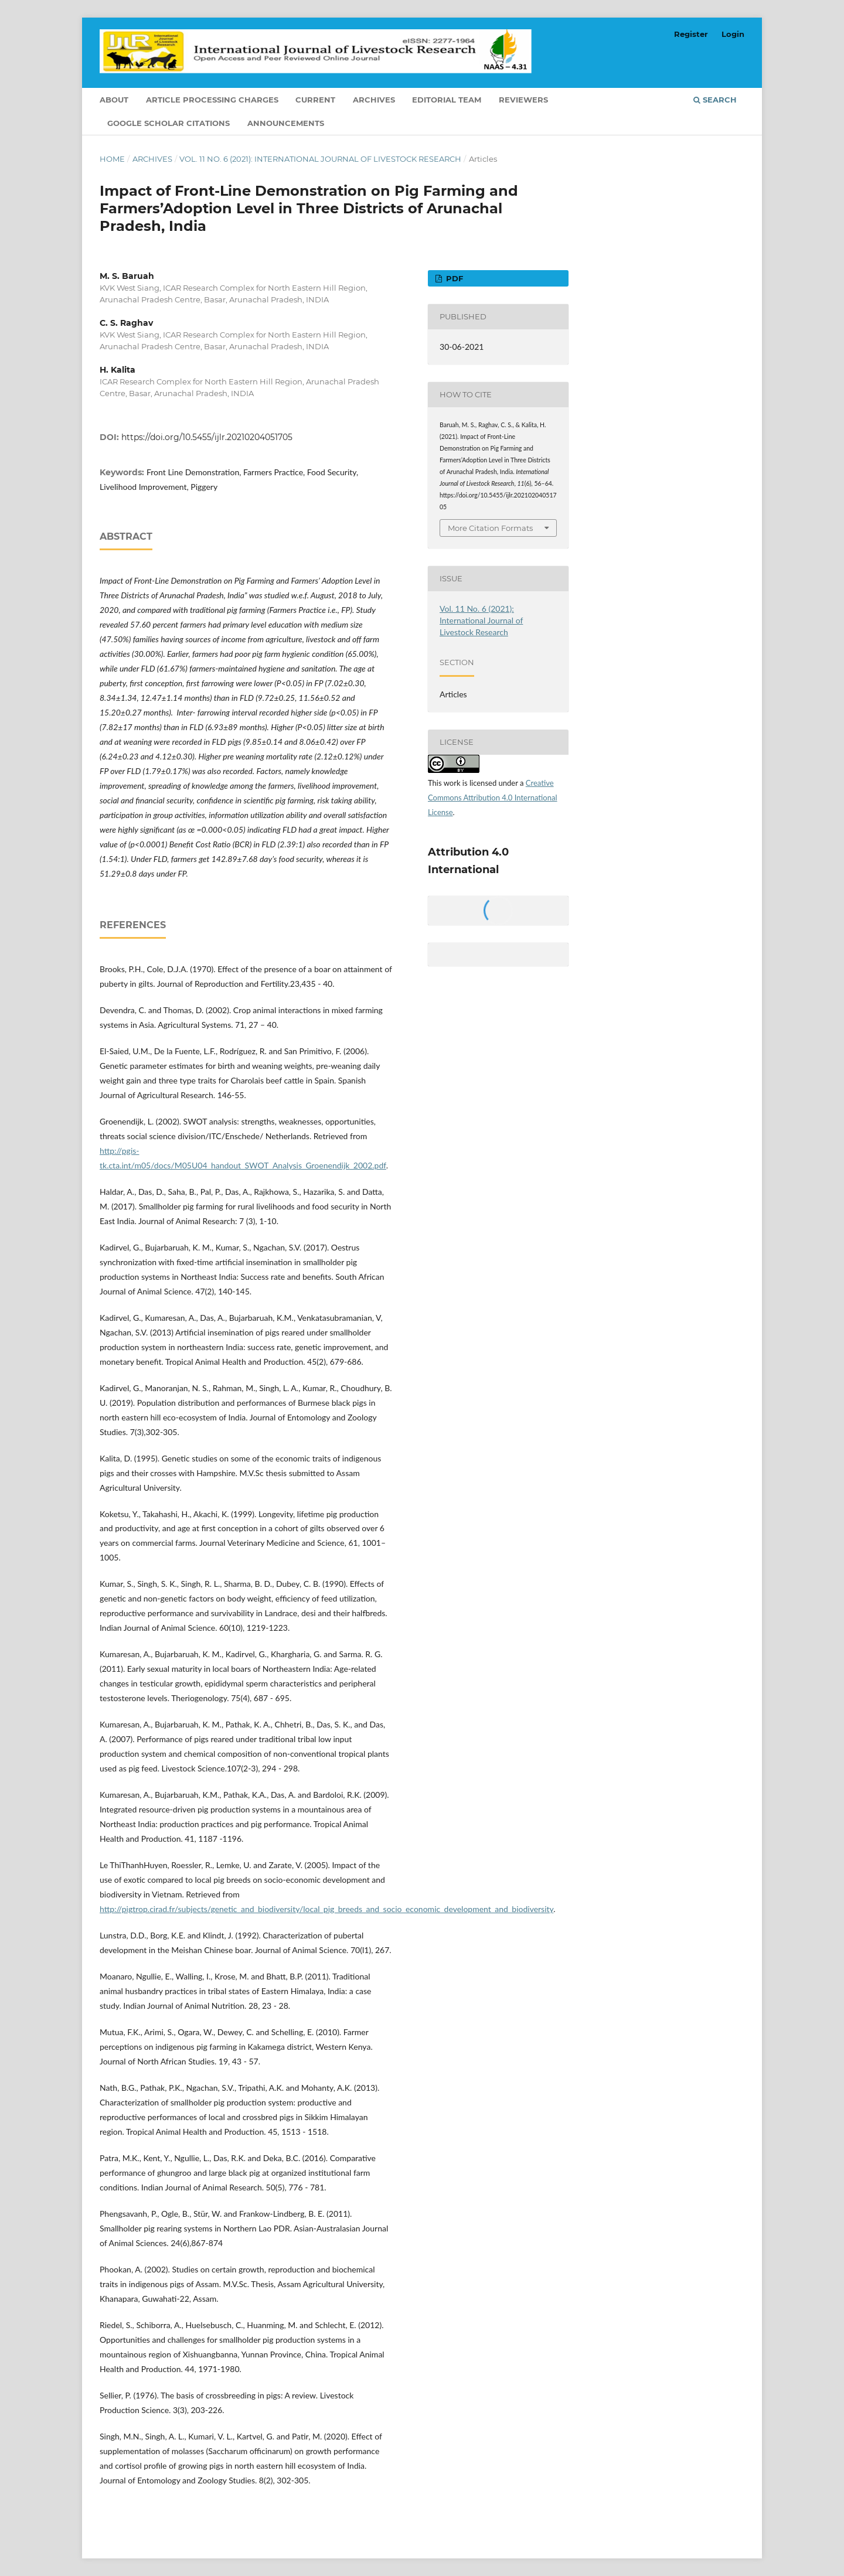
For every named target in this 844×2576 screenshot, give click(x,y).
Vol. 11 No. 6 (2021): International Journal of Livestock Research (320, 158)
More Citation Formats (490, 528)
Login (733, 34)
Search (715, 99)
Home (112, 158)
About (114, 99)
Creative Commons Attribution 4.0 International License (492, 797)
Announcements (285, 123)
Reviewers (523, 99)
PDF (453, 278)
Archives (374, 99)
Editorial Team (446, 99)
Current (315, 99)
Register (691, 34)
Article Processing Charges (212, 99)
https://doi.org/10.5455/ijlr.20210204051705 (206, 437)
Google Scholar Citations (168, 123)
